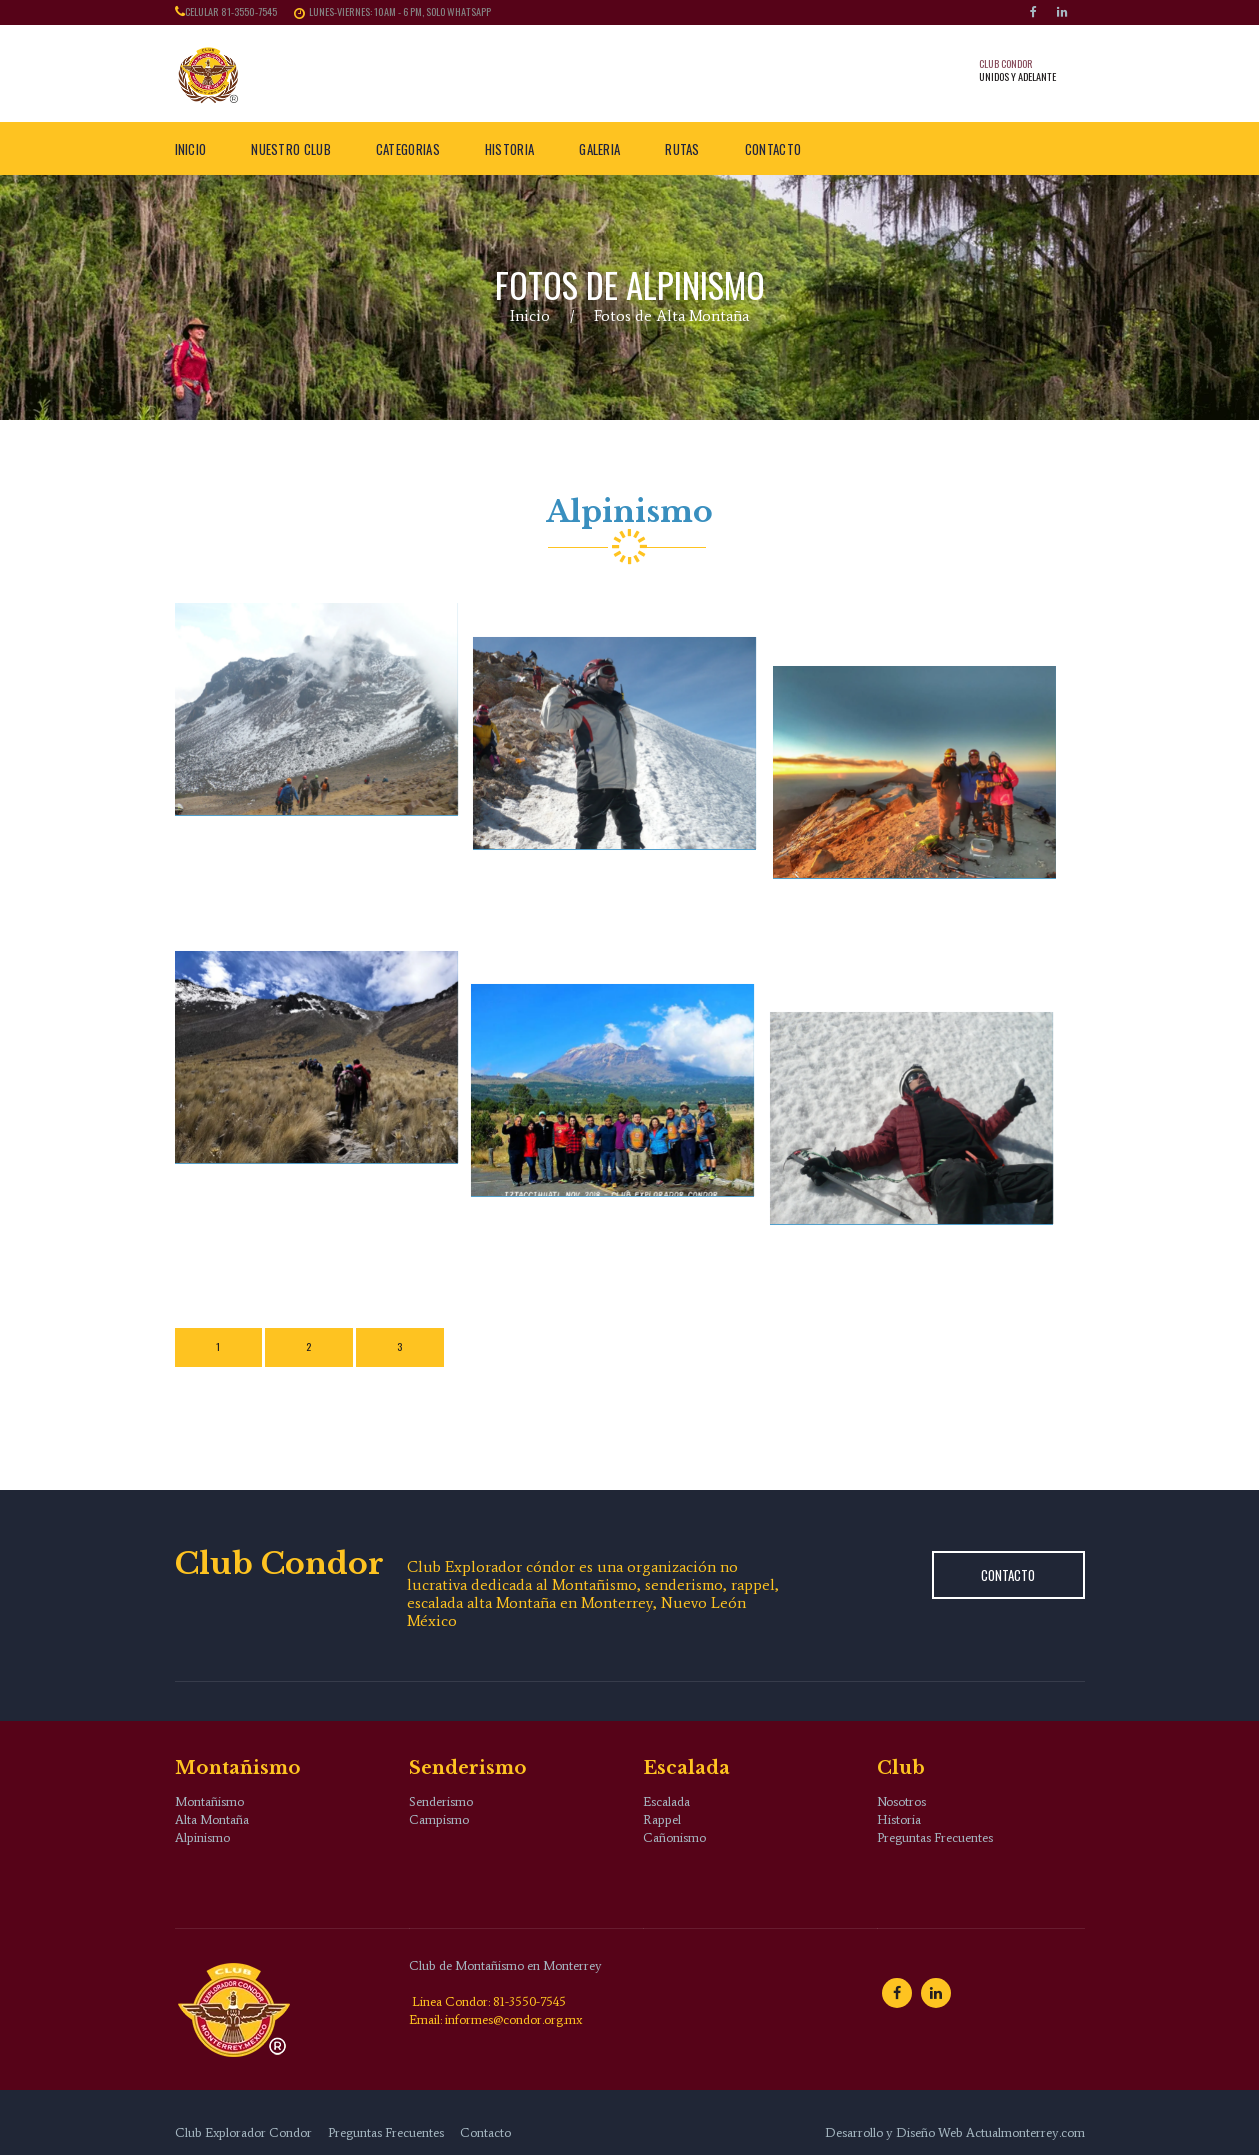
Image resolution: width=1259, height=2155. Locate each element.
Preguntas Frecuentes (935, 1837)
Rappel (662, 1819)
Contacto (1008, 1575)
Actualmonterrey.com (1025, 2132)
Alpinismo (202, 1837)
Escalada (666, 1801)
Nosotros (901, 1801)
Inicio (530, 315)
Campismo (439, 1819)
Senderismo (441, 1801)
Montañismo (209, 1801)
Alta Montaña (212, 1819)
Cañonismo (674, 1837)
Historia (899, 1819)
